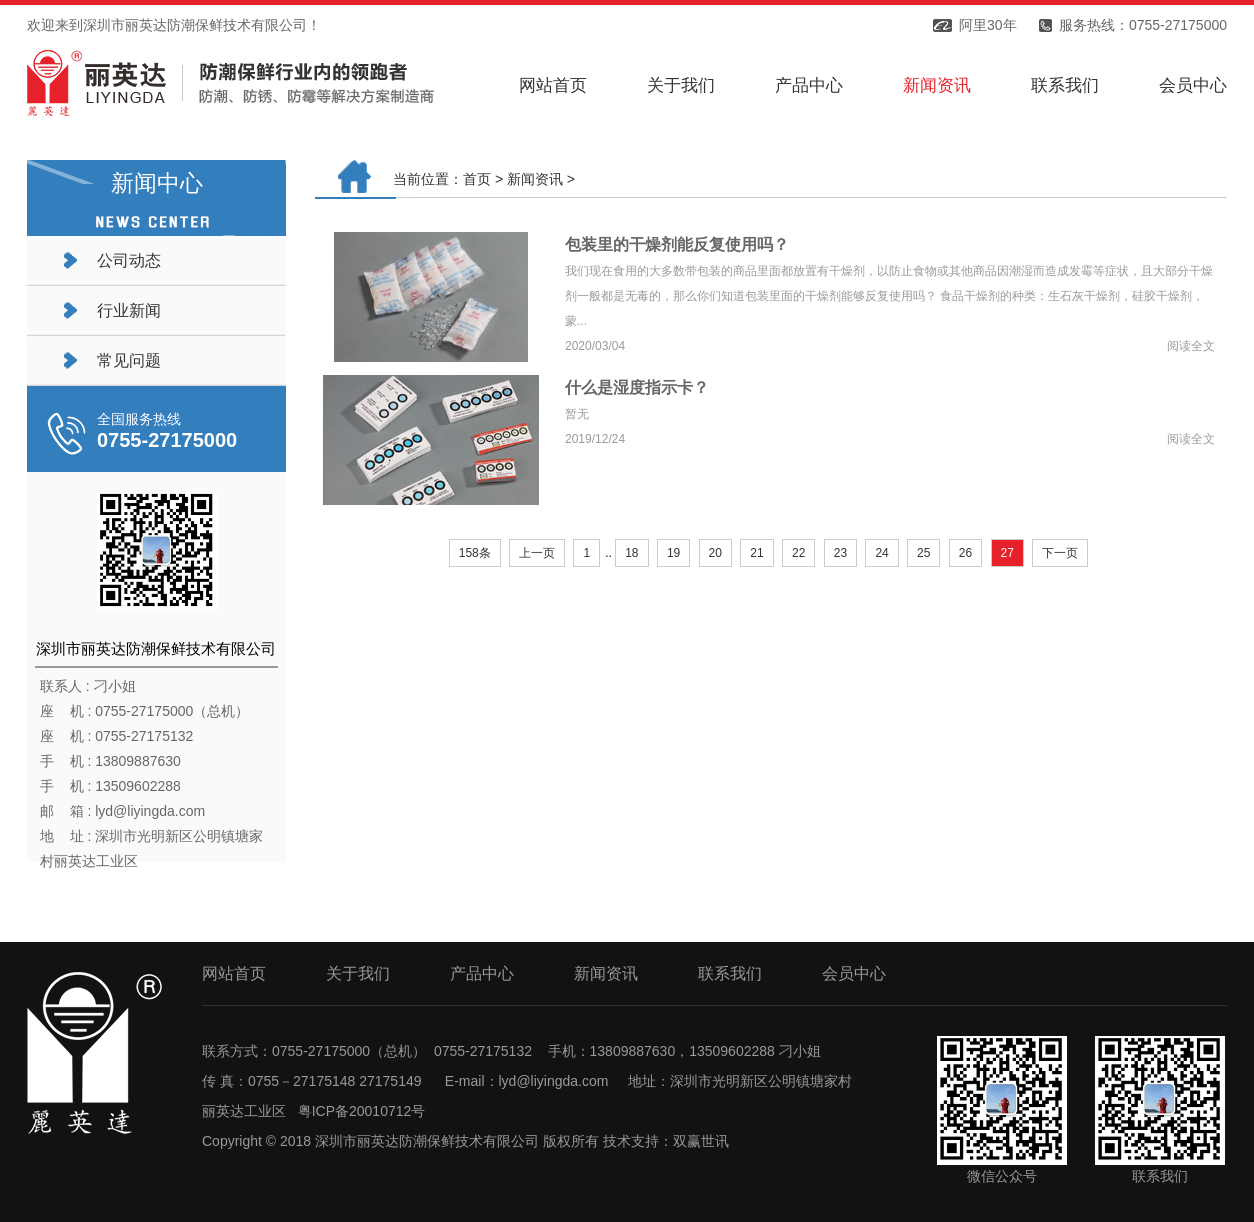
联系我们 (1065, 85)
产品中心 (809, 85)
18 (631, 553)
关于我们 (681, 85)
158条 (475, 553)
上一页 (537, 553)
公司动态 (129, 260)
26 (965, 553)
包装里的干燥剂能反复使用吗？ (677, 244)
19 (673, 553)
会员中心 (1193, 85)
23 (840, 553)
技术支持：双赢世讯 (666, 1141)
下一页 (1060, 553)
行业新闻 (129, 310)
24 (881, 553)
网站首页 (553, 85)
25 (923, 553)
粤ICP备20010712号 (362, 1111)
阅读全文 (1191, 346)
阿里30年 (988, 25)
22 (798, 553)
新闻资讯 (937, 85)
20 (715, 553)
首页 (477, 179)
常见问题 (129, 360)
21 (756, 553)
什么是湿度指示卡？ (637, 387)
